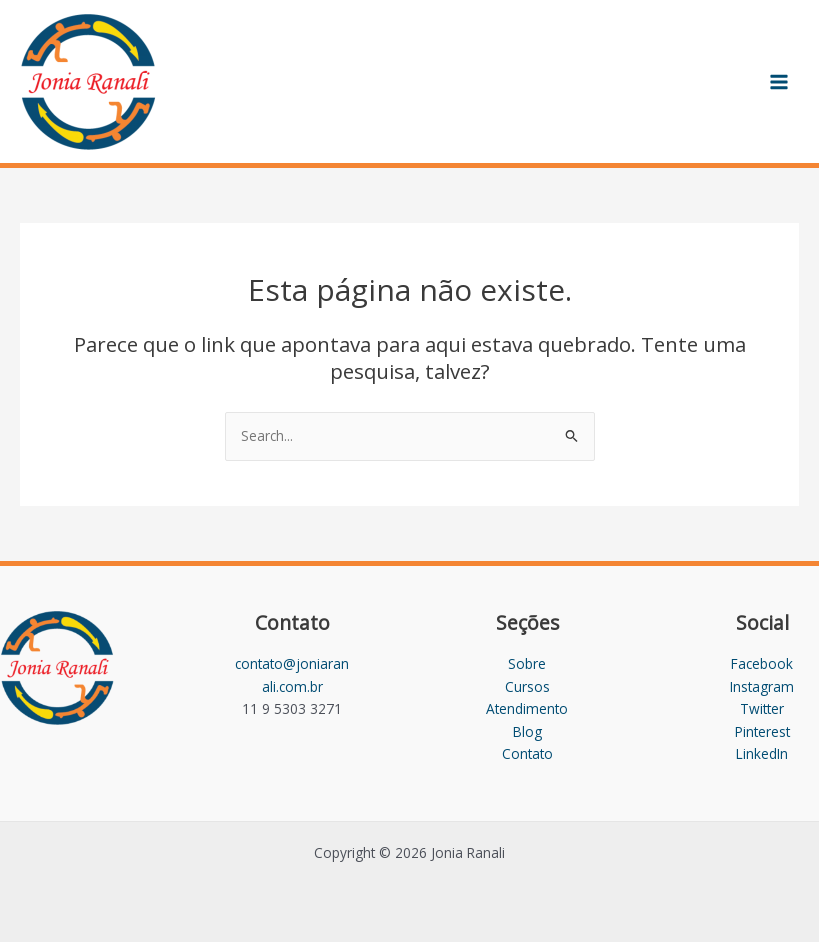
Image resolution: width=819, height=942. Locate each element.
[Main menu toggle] (779, 81)
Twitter (762, 708)
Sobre (527, 663)
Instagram (762, 686)
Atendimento (527, 708)
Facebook (762, 663)
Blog (527, 731)
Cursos (527, 686)
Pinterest (762, 731)
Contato (527, 753)
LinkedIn (762, 753)
